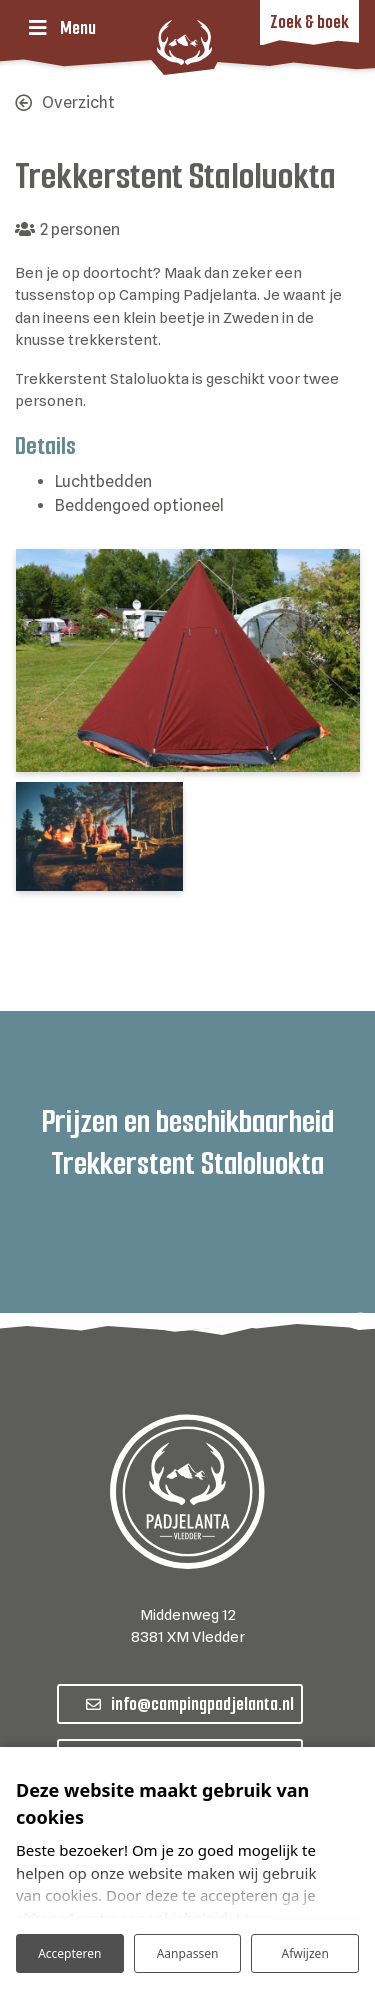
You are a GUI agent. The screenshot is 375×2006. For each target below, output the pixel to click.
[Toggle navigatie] (62, 28)
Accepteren (69, 1953)
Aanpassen (188, 1953)
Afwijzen (305, 1953)
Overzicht (78, 102)
